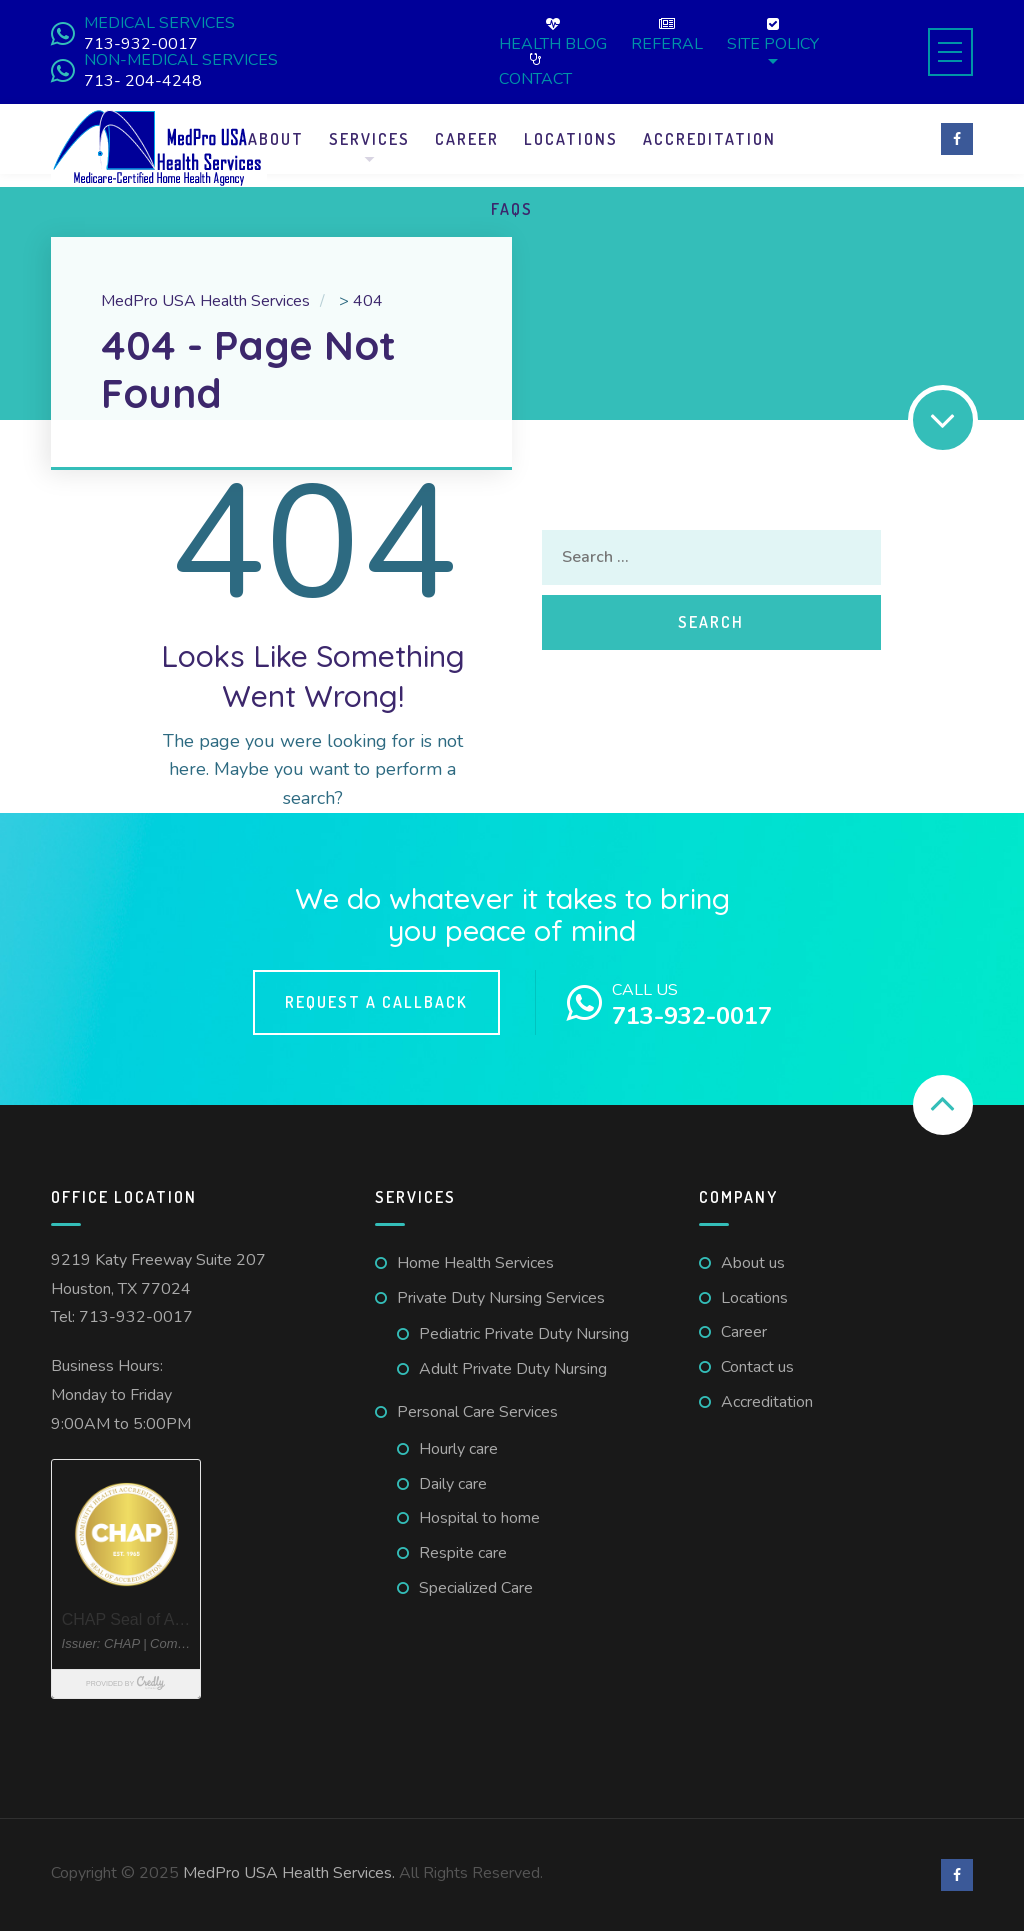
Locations (571, 139)
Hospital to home (479, 1518)
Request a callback (376, 1002)
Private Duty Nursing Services (501, 1298)
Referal (667, 34)
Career (467, 139)
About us (753, 1263)
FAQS (512, 209)
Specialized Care (476, 1588)
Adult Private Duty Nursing (513, 1369)
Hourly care (458, 1449)
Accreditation (709, 139)
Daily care (453, 1484)
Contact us (757, 1367)
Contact (535, 69)
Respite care (463, 1553)
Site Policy (773, 34)
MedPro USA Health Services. (291, 1873)
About (276, 139)
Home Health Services (475, 1263)
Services (369, 139)
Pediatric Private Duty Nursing (524, 1334)
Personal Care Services (477, 1412)
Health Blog (553, 34)
